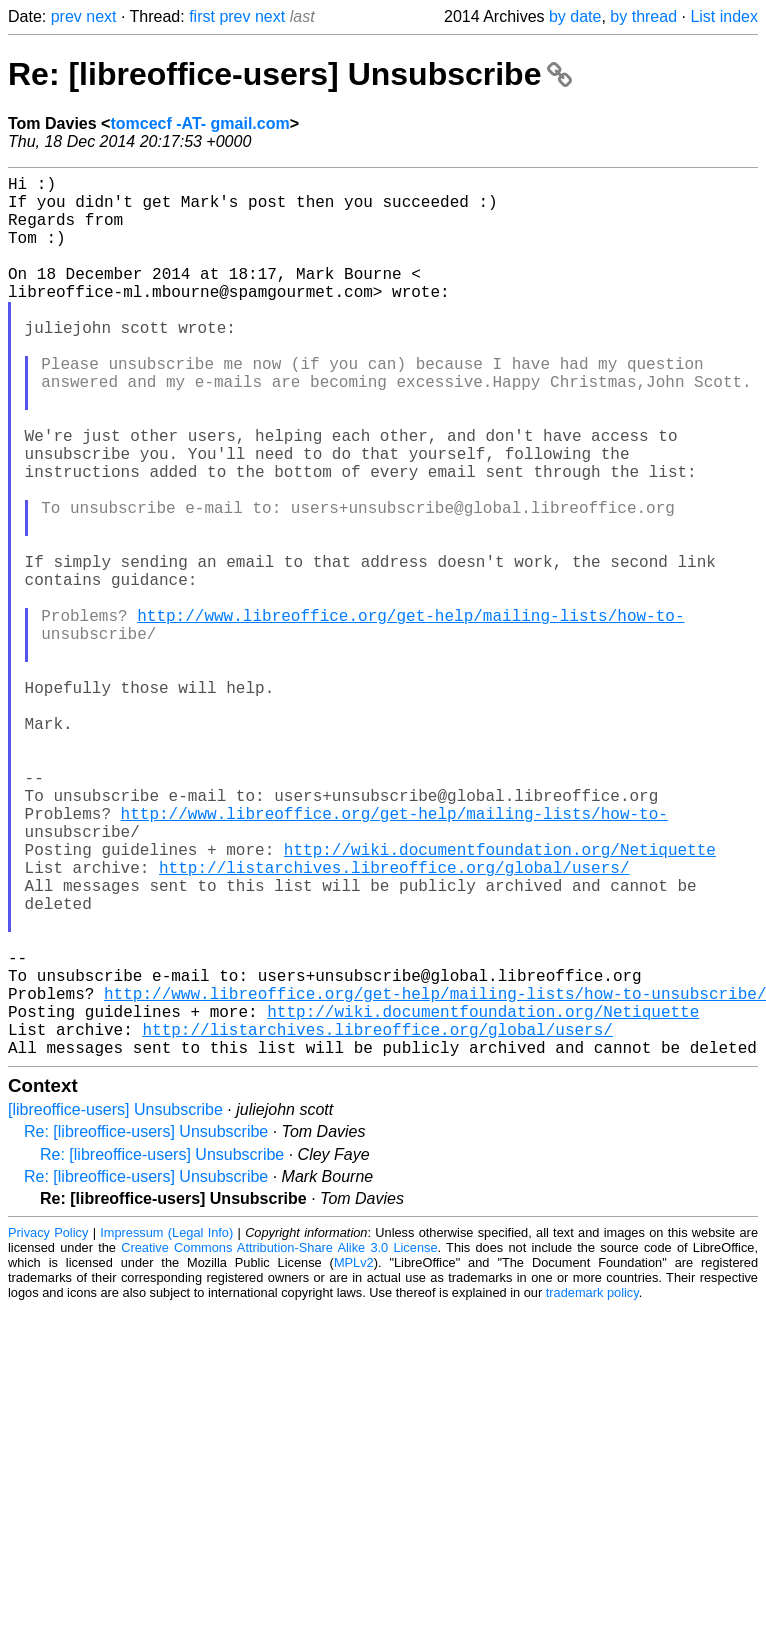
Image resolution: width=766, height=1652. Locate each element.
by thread (643, 16)
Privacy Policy (48, 1428)
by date (575, 16)
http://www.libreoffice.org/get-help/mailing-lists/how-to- (410, 715)
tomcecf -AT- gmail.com (199, 123)
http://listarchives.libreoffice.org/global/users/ (394, 1023)
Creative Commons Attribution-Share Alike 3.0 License (279, 1443)
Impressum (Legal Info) (166, 1428)
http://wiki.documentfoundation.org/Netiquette (500, 1001)
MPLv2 (354, 1458)
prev (66, 16)
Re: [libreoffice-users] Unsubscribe (290, 74)
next (101, 16)
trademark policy (592, 1488)
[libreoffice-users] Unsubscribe (115, 1305)
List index (724, 16)
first (202, 16)
